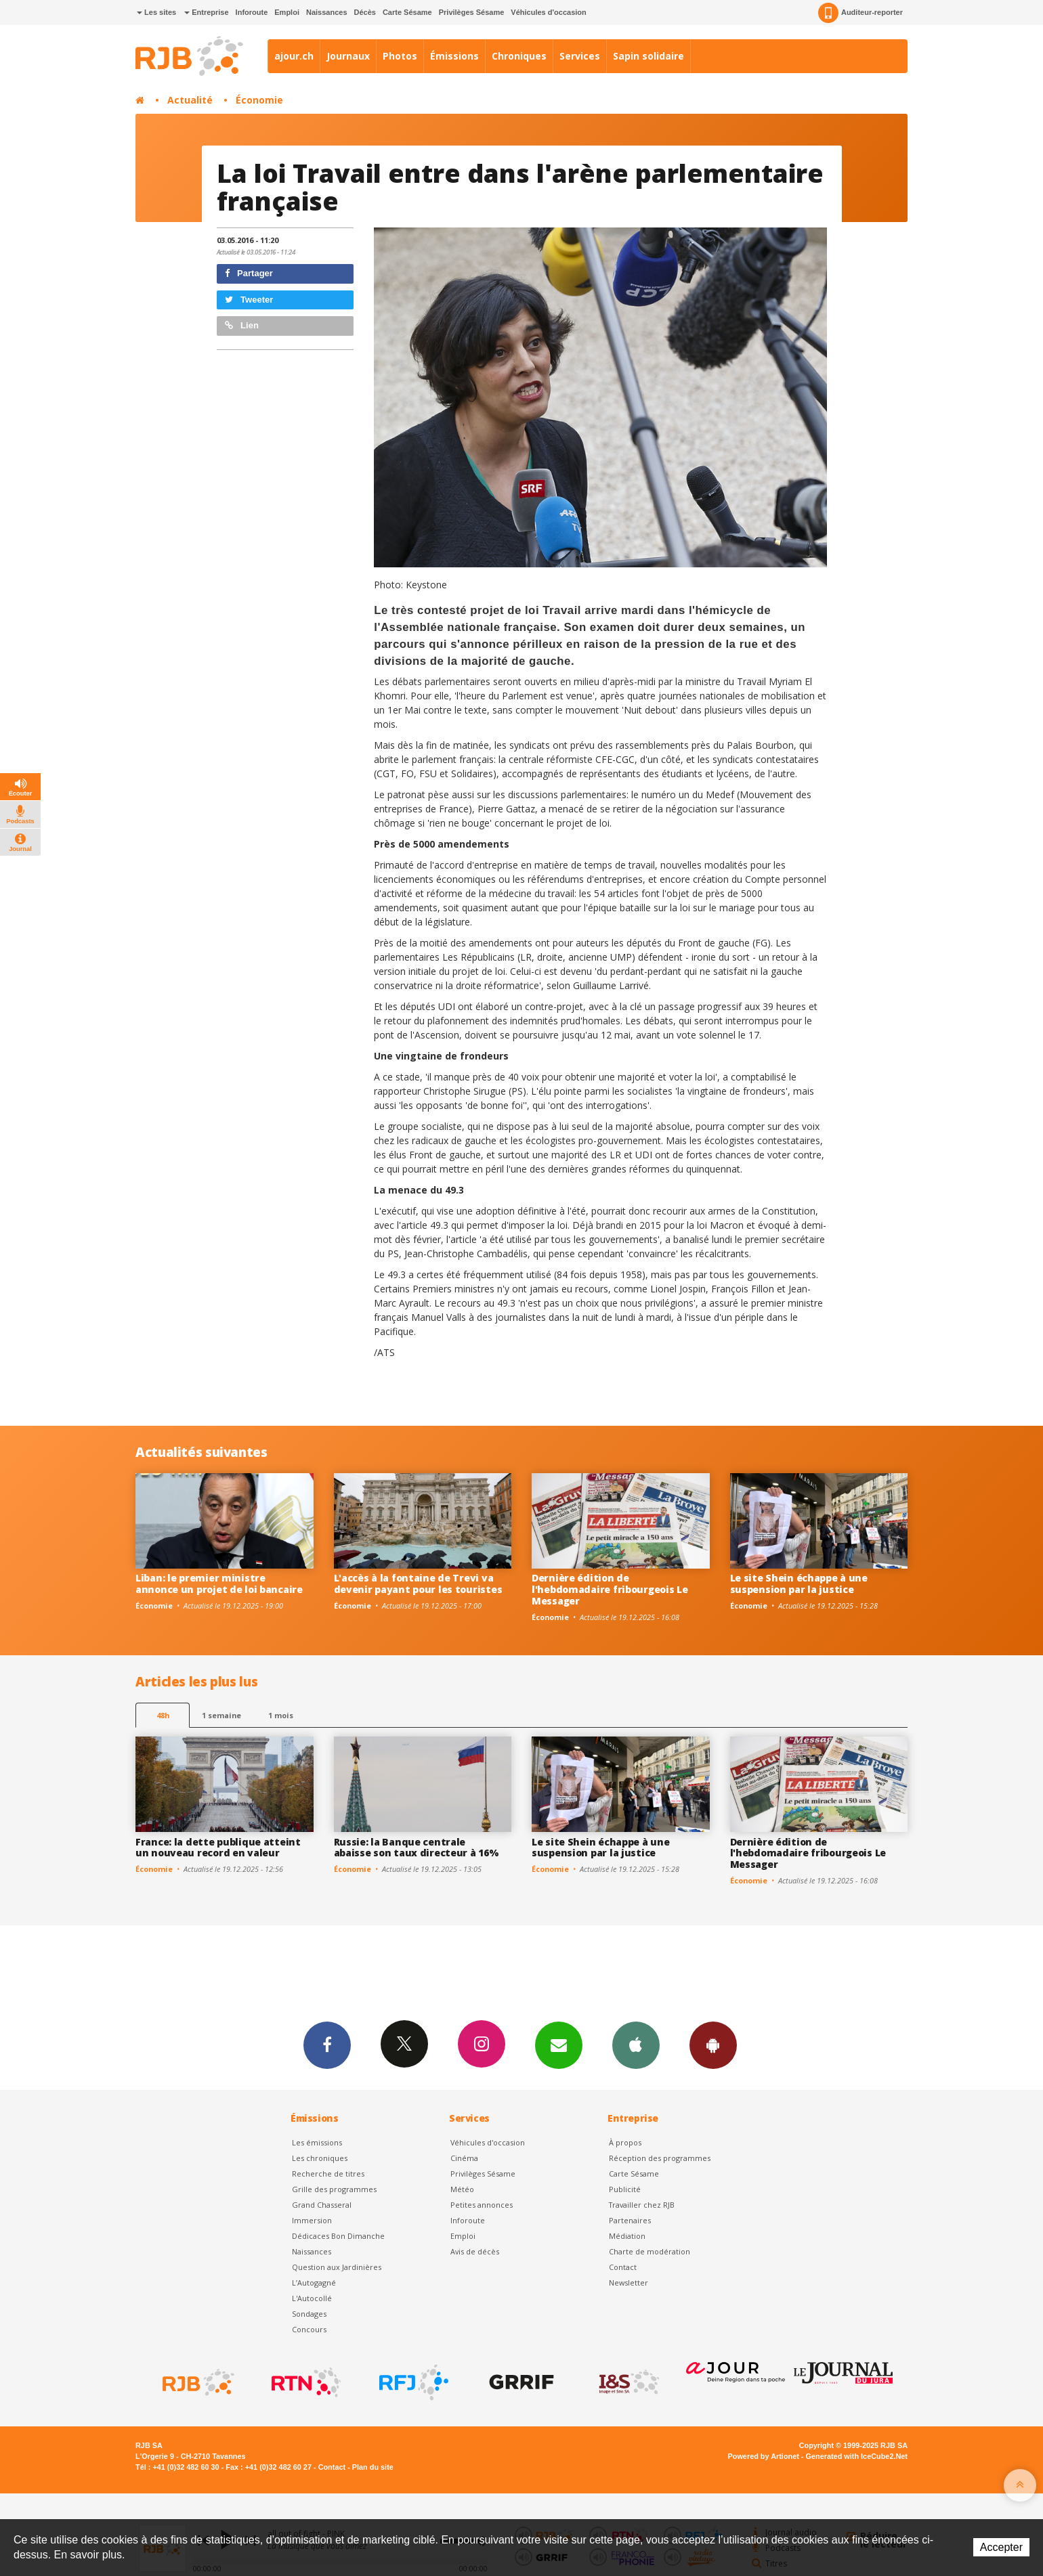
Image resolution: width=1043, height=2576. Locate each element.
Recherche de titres (328, 2173)
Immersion (312, 2220)
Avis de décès (474, 2251)
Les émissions (317, 2142)
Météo (462, 2189)
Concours (309, 2329)
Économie (259, 99)
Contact (623, 2267)
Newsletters (558, 2045)
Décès (365, 12)
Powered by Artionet (763, 2456)
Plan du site (372, 2467)
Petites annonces (481, 2204)
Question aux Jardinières (336, 2267)
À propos (625, 2142)
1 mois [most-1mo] (280, 1715)
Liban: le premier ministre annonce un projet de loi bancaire (219, 1583)
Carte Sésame (407, 12)
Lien (242, 325)
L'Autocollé (312, 2298)
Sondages (309, 2313)
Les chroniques (319, 2158)
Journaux (348, 55)
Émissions (454, 55)
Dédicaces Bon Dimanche (338, 2235)
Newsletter (628, 2282)
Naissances (326, 12)
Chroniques (519, 55)
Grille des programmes (334, 2189)
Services (579, 55)
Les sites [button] (156, 12)
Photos (400, 55)
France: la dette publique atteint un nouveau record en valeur (218, 1847)
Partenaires (630, 2220)
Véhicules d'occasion (548, 12)
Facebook (327, 2045)
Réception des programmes (659, 2158)
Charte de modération (649, 2251)
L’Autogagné (314, 2282)
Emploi (286, 12)
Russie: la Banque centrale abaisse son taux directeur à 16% (416, 1847)
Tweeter (249, 299)
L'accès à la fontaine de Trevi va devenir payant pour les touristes (418, 1583)
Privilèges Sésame (472, 12)
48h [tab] (162, 1715)
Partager (249, 273)
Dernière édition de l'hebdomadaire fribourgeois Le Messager (610, 1589)
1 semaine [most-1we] (221, 1715)
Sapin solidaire (648, 55)
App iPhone (636, 2045)
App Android (713, 2045)
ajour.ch (294, 55)
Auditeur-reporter (860, 13)
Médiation (627, 2235)
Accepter (1001, 2547)
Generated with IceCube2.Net (857, 2456)
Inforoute (252, 12)
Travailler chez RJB (642, 2204)
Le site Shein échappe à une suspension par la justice (799, 1583)
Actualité (190, 99)
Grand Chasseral (322, 2204)
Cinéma (464, 2158)
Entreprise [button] (206, 12)
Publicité (625, 2189)
